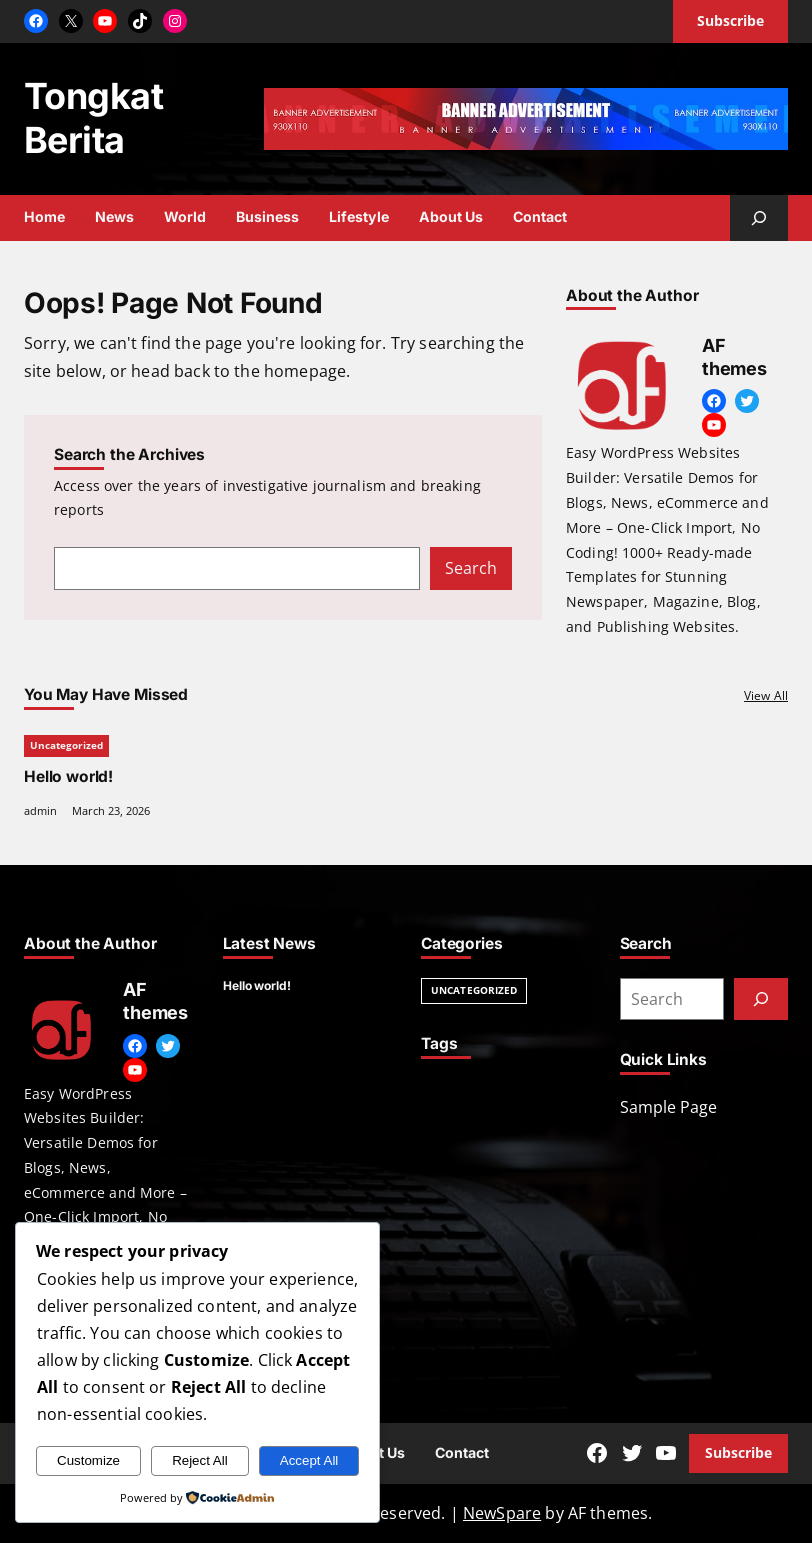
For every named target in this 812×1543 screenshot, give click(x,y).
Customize (88, 1460)
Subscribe (738, 1452)
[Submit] (761, 999)
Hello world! (68, 775)
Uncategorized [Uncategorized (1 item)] (474, 990)
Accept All (309, 1460)
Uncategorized (66, 745)
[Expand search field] (759, 218)
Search (471, 568)
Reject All (200, 1460)
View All (766, 695)
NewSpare (502, 1513)
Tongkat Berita (93, 118)
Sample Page (668, 1107)
